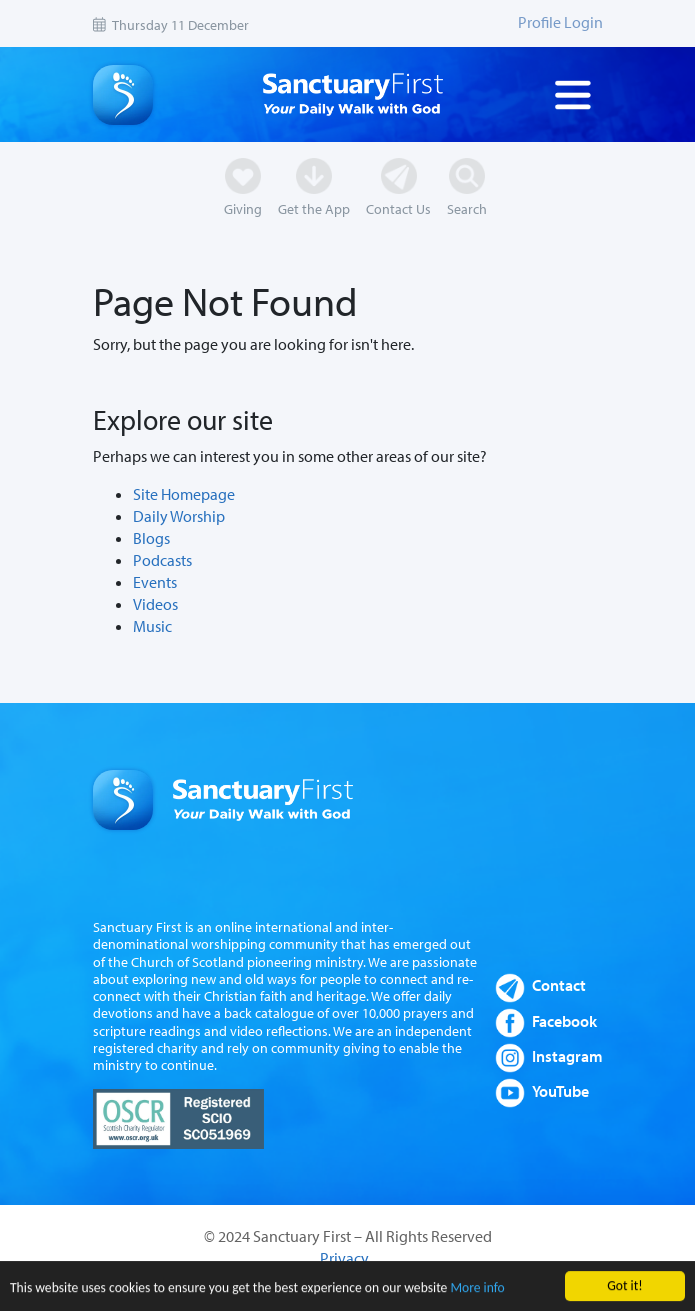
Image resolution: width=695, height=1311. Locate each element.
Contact (559, 985)
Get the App (314, 208)
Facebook (564, 1021)
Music (152, 626)
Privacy (344, 1258)
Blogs (151, 538)
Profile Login (560, 22)
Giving (243, 208)
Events (155, 582)
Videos (155, 604)
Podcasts (162, 560)
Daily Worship (179, 516)
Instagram (567, 1056)
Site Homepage (184, 494)
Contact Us (398, 208)
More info (477, 1289)
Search (467, 208)
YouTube (560, 1091)
